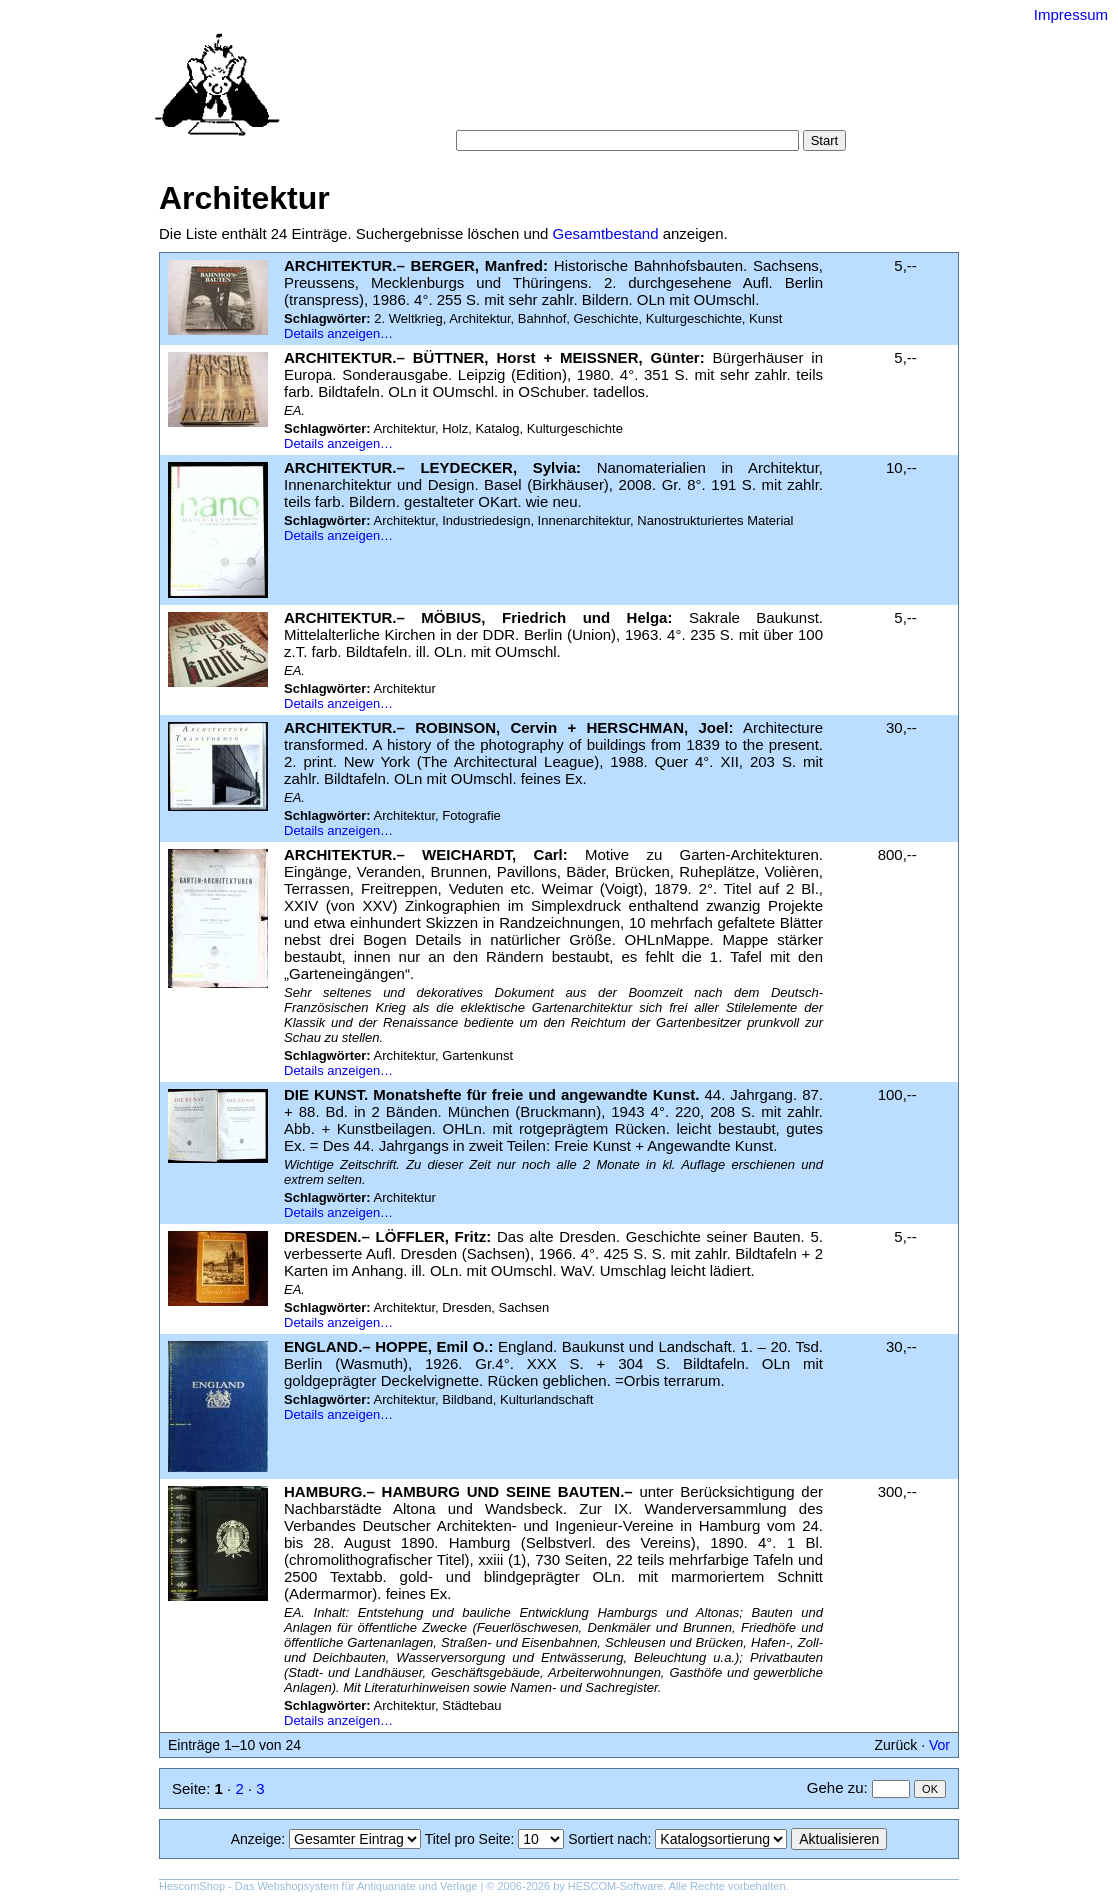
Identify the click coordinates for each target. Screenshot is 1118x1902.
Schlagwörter (677, 89)
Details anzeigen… (338, 333)
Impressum (1071, 14)
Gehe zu (835, 1787)
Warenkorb (515, 109)
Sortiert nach (607, 1839)
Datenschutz (650, 109)
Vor (939, 1745)
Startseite (448, 89)
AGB (581, 109)
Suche (514, 89)
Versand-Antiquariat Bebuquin (629, 45)
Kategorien (584, 89)
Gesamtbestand (606, 233)
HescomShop (192, 1886)
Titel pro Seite (468, 1839)
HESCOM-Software (615, 1886)
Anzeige (256, 1839)
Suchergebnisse (787, 89)
